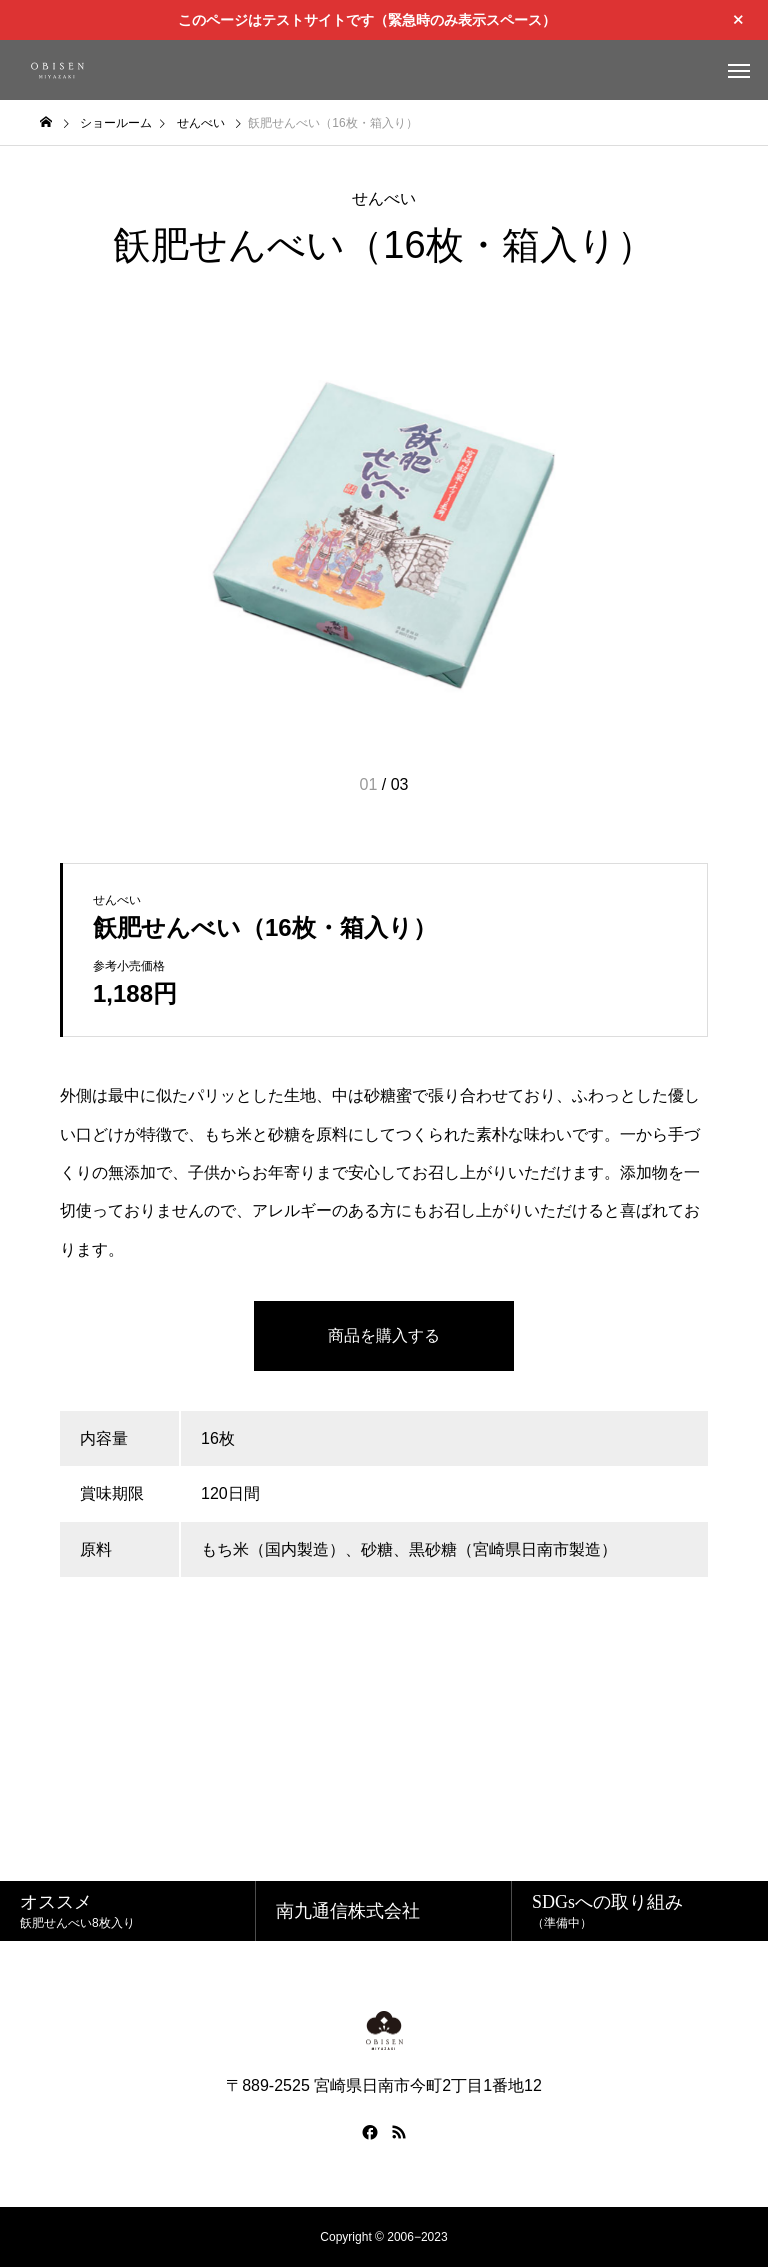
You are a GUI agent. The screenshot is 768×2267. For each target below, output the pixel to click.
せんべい (384, 198)
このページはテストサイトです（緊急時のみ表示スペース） (367, 20)
